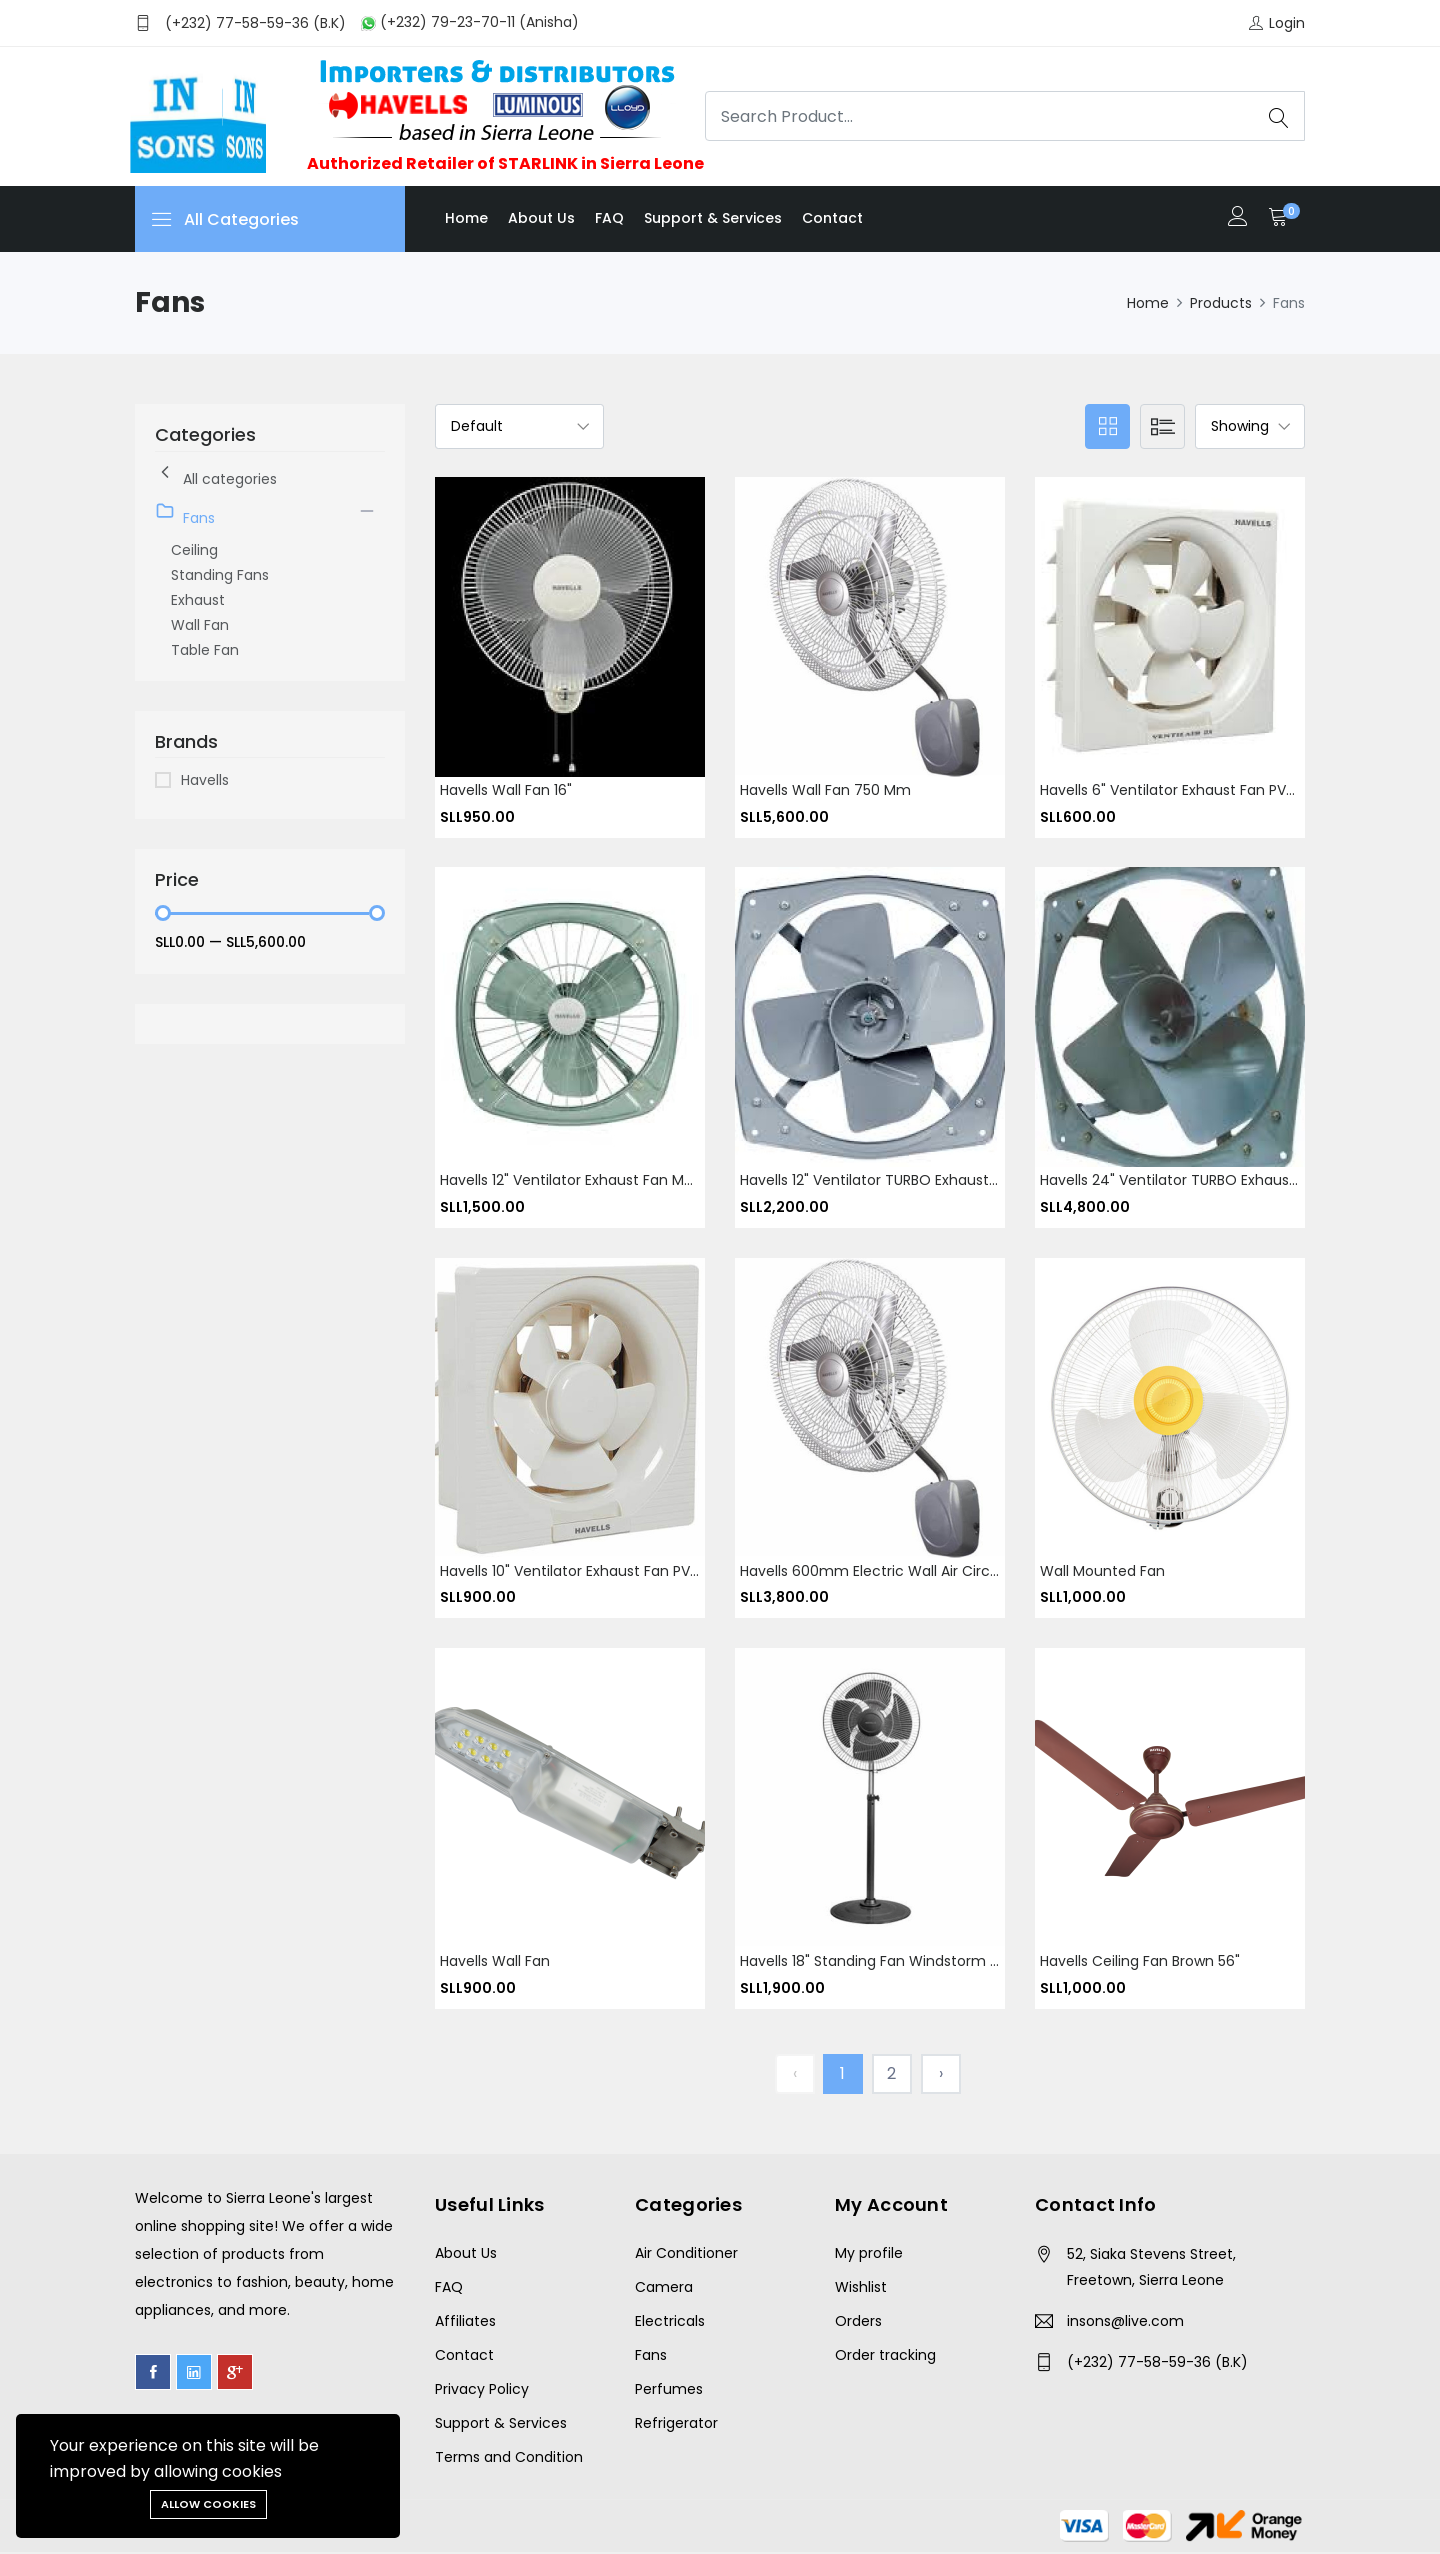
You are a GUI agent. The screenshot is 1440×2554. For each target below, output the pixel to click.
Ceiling (194, 550)
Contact (832, 218)
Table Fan (205, 650)
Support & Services (713, 218)
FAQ (609, 218)
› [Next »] (941, 2075)
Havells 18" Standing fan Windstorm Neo (878, 1963)
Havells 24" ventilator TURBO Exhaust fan (1182, 1181)
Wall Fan (200, 625)
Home (466, 218)
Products (1221, 303)
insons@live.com (1125, 2323)
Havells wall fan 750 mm (825, 790)
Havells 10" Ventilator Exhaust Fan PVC (570, 1572)
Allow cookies (208, 2504)
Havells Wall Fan (495, 1963)
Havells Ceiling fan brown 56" (1140, 1963)
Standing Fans (220, 575)
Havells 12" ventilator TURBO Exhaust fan (879, 1181)
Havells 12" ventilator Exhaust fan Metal (575, 1181)
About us (541, 218)
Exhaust (198, 600)
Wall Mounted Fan (1102, 1572)
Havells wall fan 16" (506, 790)
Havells (205, 780)
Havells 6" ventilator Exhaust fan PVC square (1195, 790)
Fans (185, 514)
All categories (216, 475)
